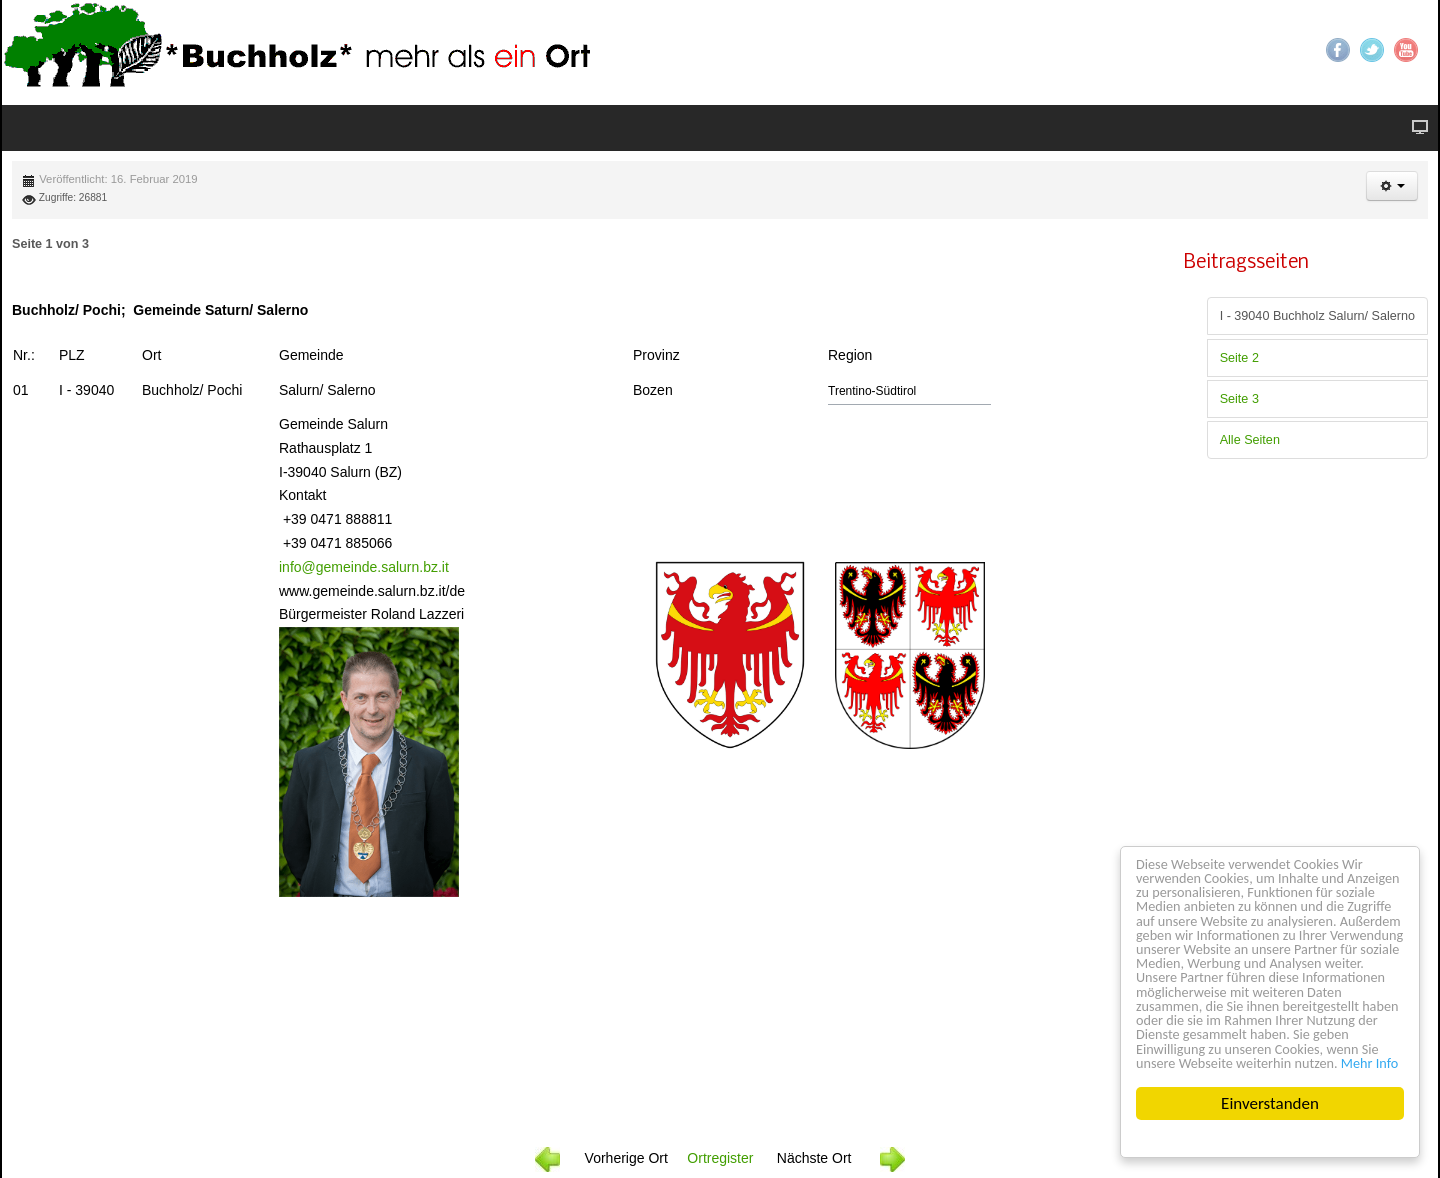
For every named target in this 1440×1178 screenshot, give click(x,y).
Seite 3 (1239, 399)
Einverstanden (1270, 1103)
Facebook (1338, 50)
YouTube (1406, 50)
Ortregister (720, 1158)
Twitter (1372, 50)
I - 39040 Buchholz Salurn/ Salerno (1317, 316)
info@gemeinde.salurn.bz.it (364, 567)
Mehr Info (1364, 1061)
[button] (1392, 186)
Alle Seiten (1250, 440)
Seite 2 (1239, 358)
